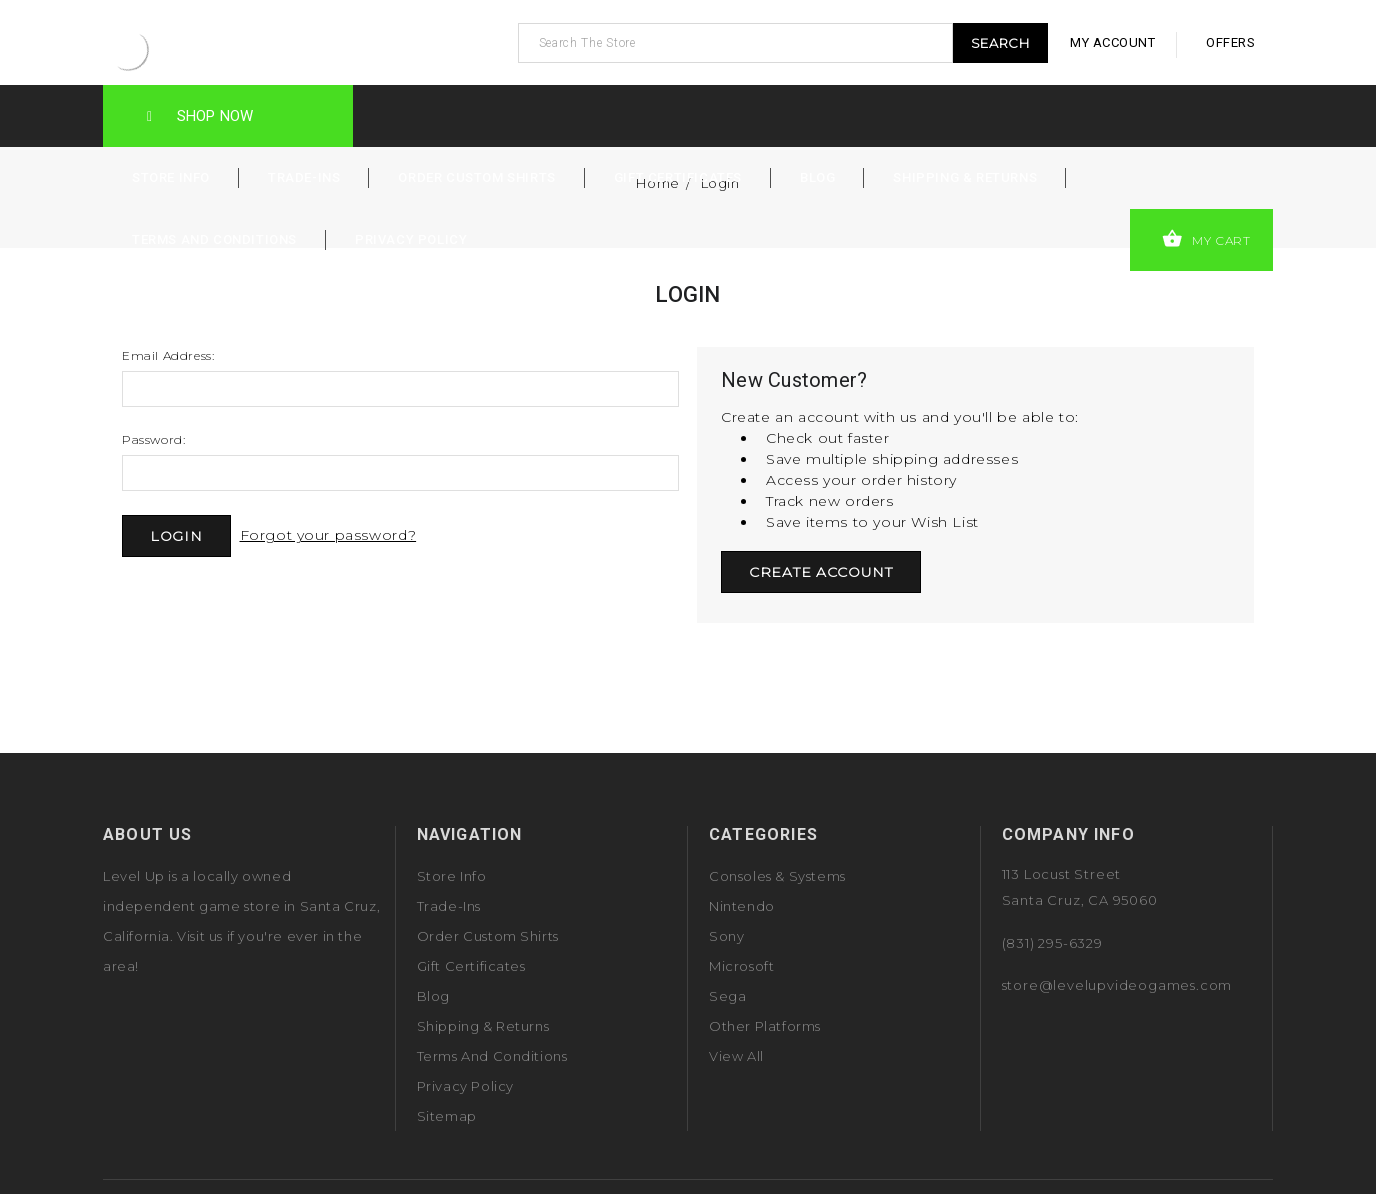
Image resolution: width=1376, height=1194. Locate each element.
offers (1230, 42)
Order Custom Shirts (476, 177)
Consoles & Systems (777, 876)
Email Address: (168, 355)
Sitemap (447, 1116)
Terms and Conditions (214, 239)
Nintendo (742, 906)
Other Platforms (765, 1026)
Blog (817, 177)
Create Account (821, 572)
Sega (727, 996)
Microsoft (741, 966)
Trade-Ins (304, 177)
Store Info (171, 177)
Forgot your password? (328, 535)
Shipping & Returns (965, 177)
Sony (726, 936)
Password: (153, 439)
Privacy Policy (411, 239)
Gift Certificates (678, 177)
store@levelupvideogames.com (1117, 985)
